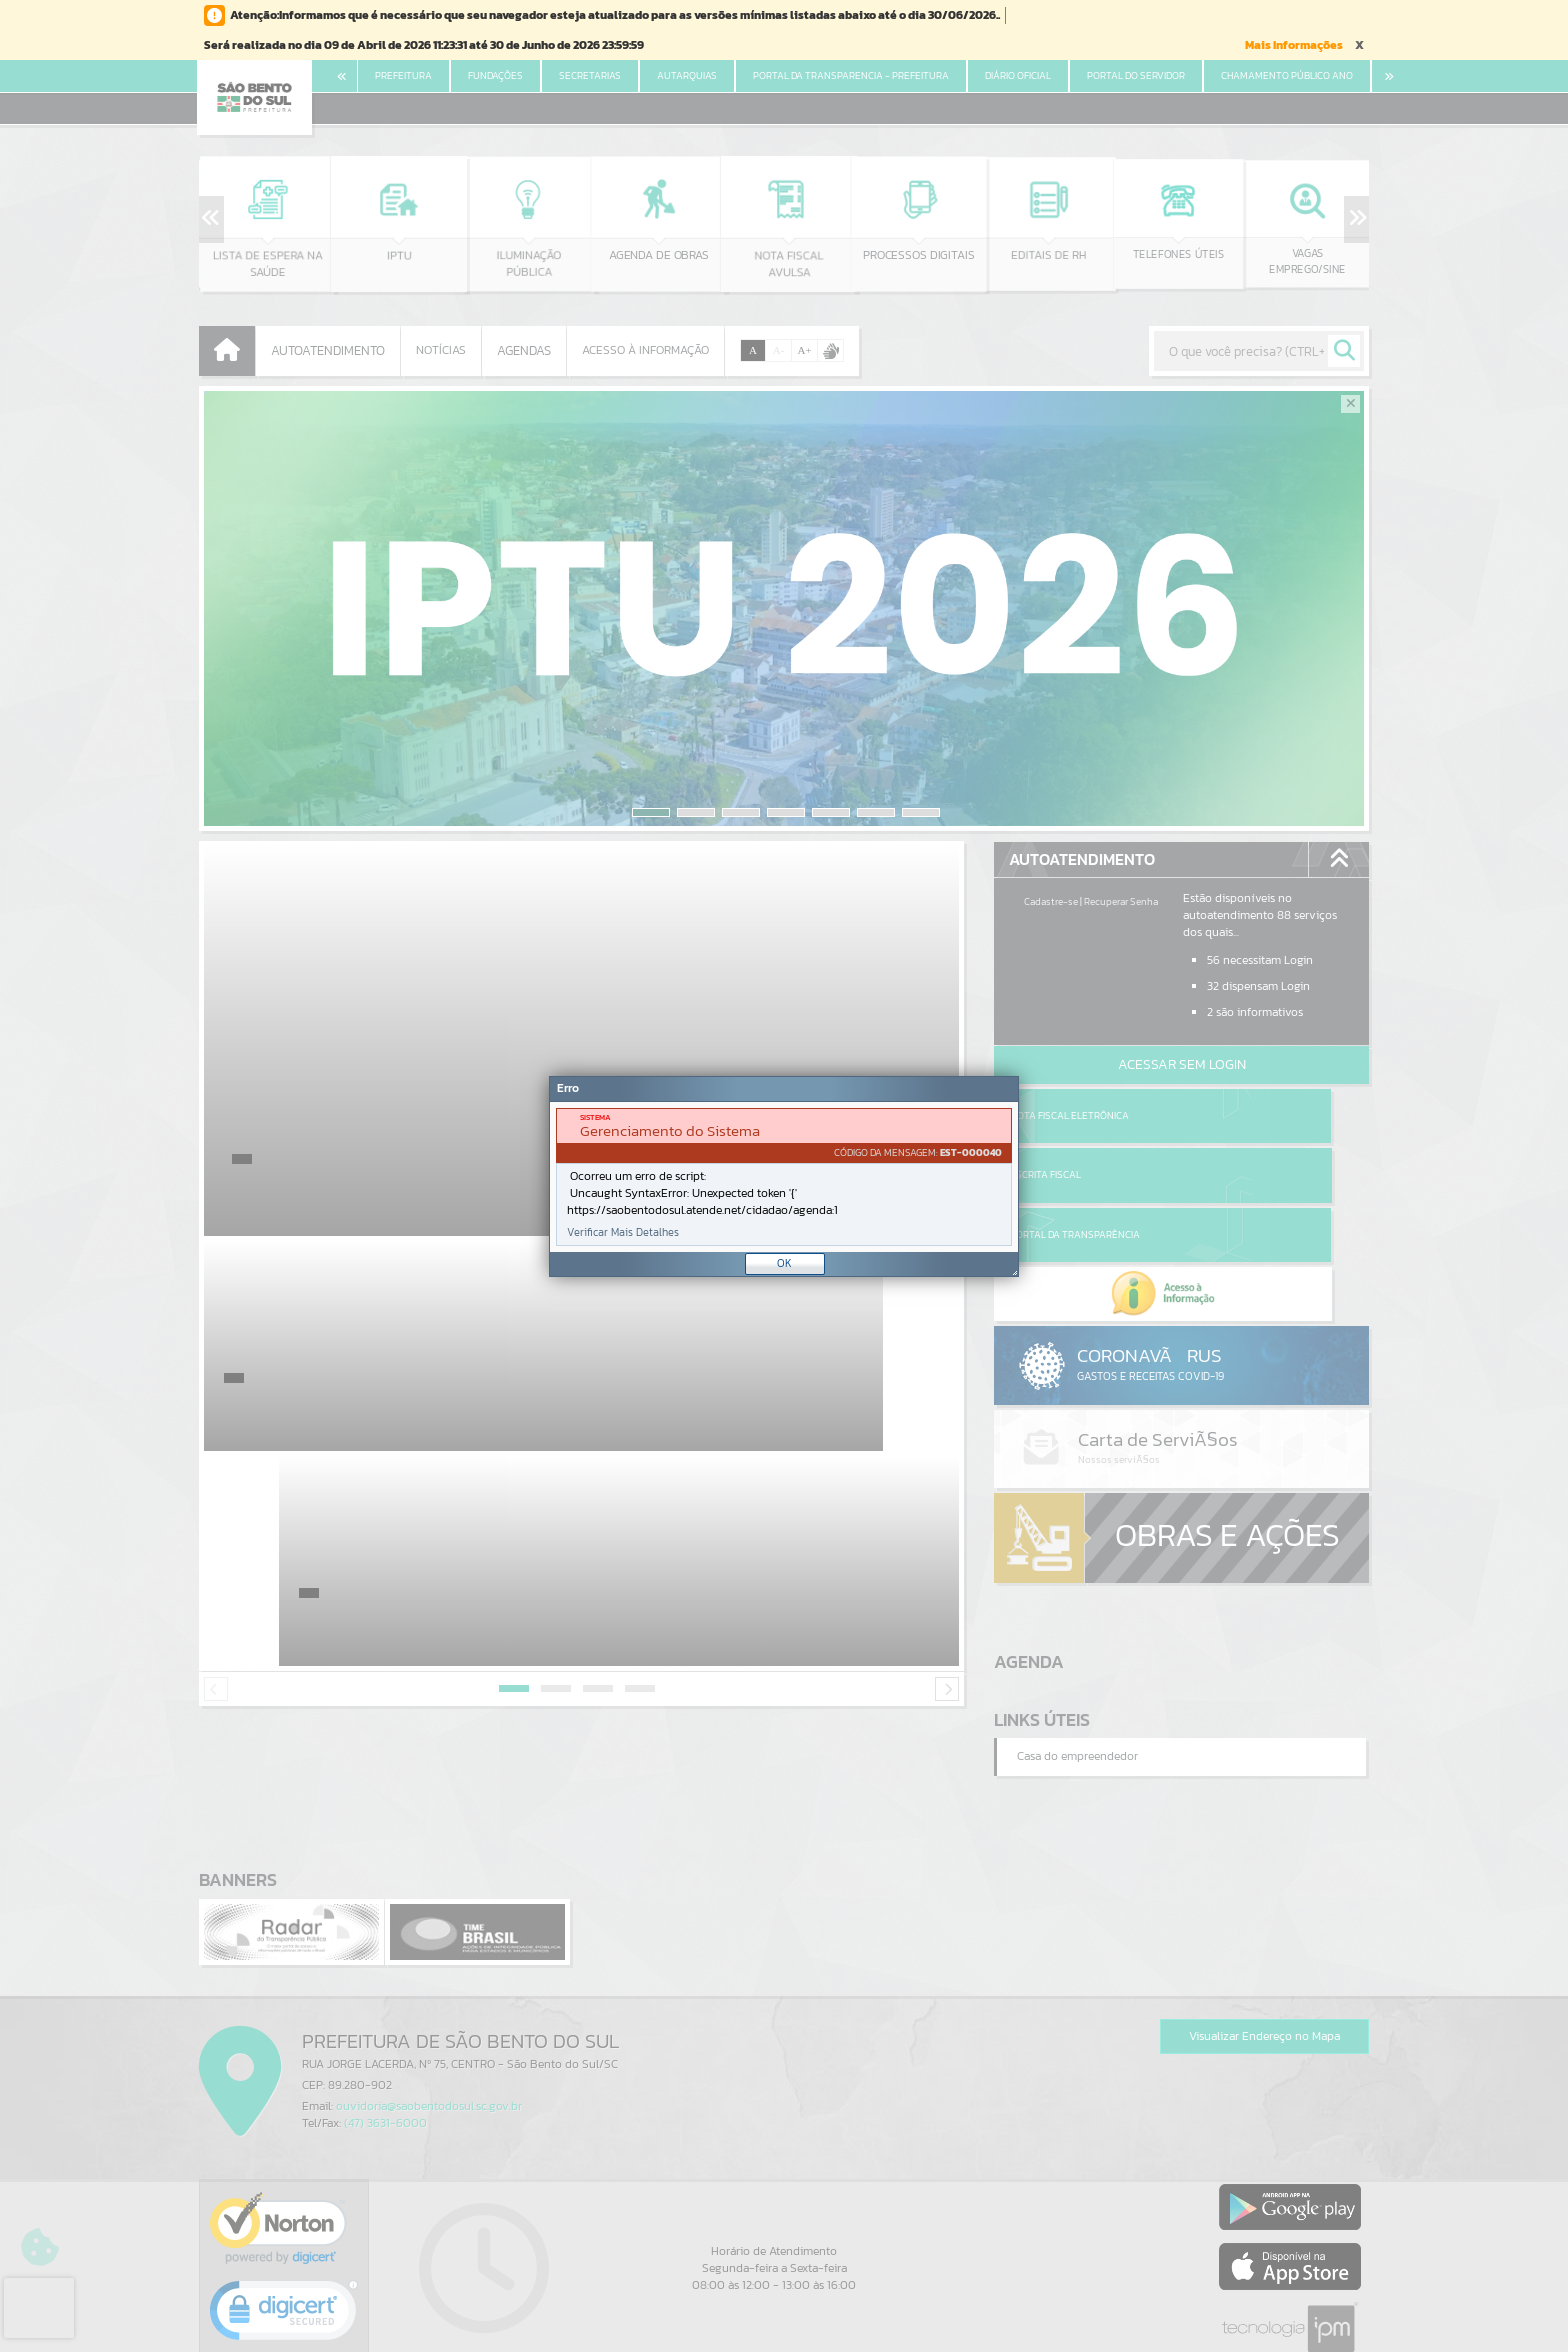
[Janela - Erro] (784, 1176)
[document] (784, 1177)
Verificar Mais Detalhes (623, 1232)
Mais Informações (1294, 45)
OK (784, 1263)
